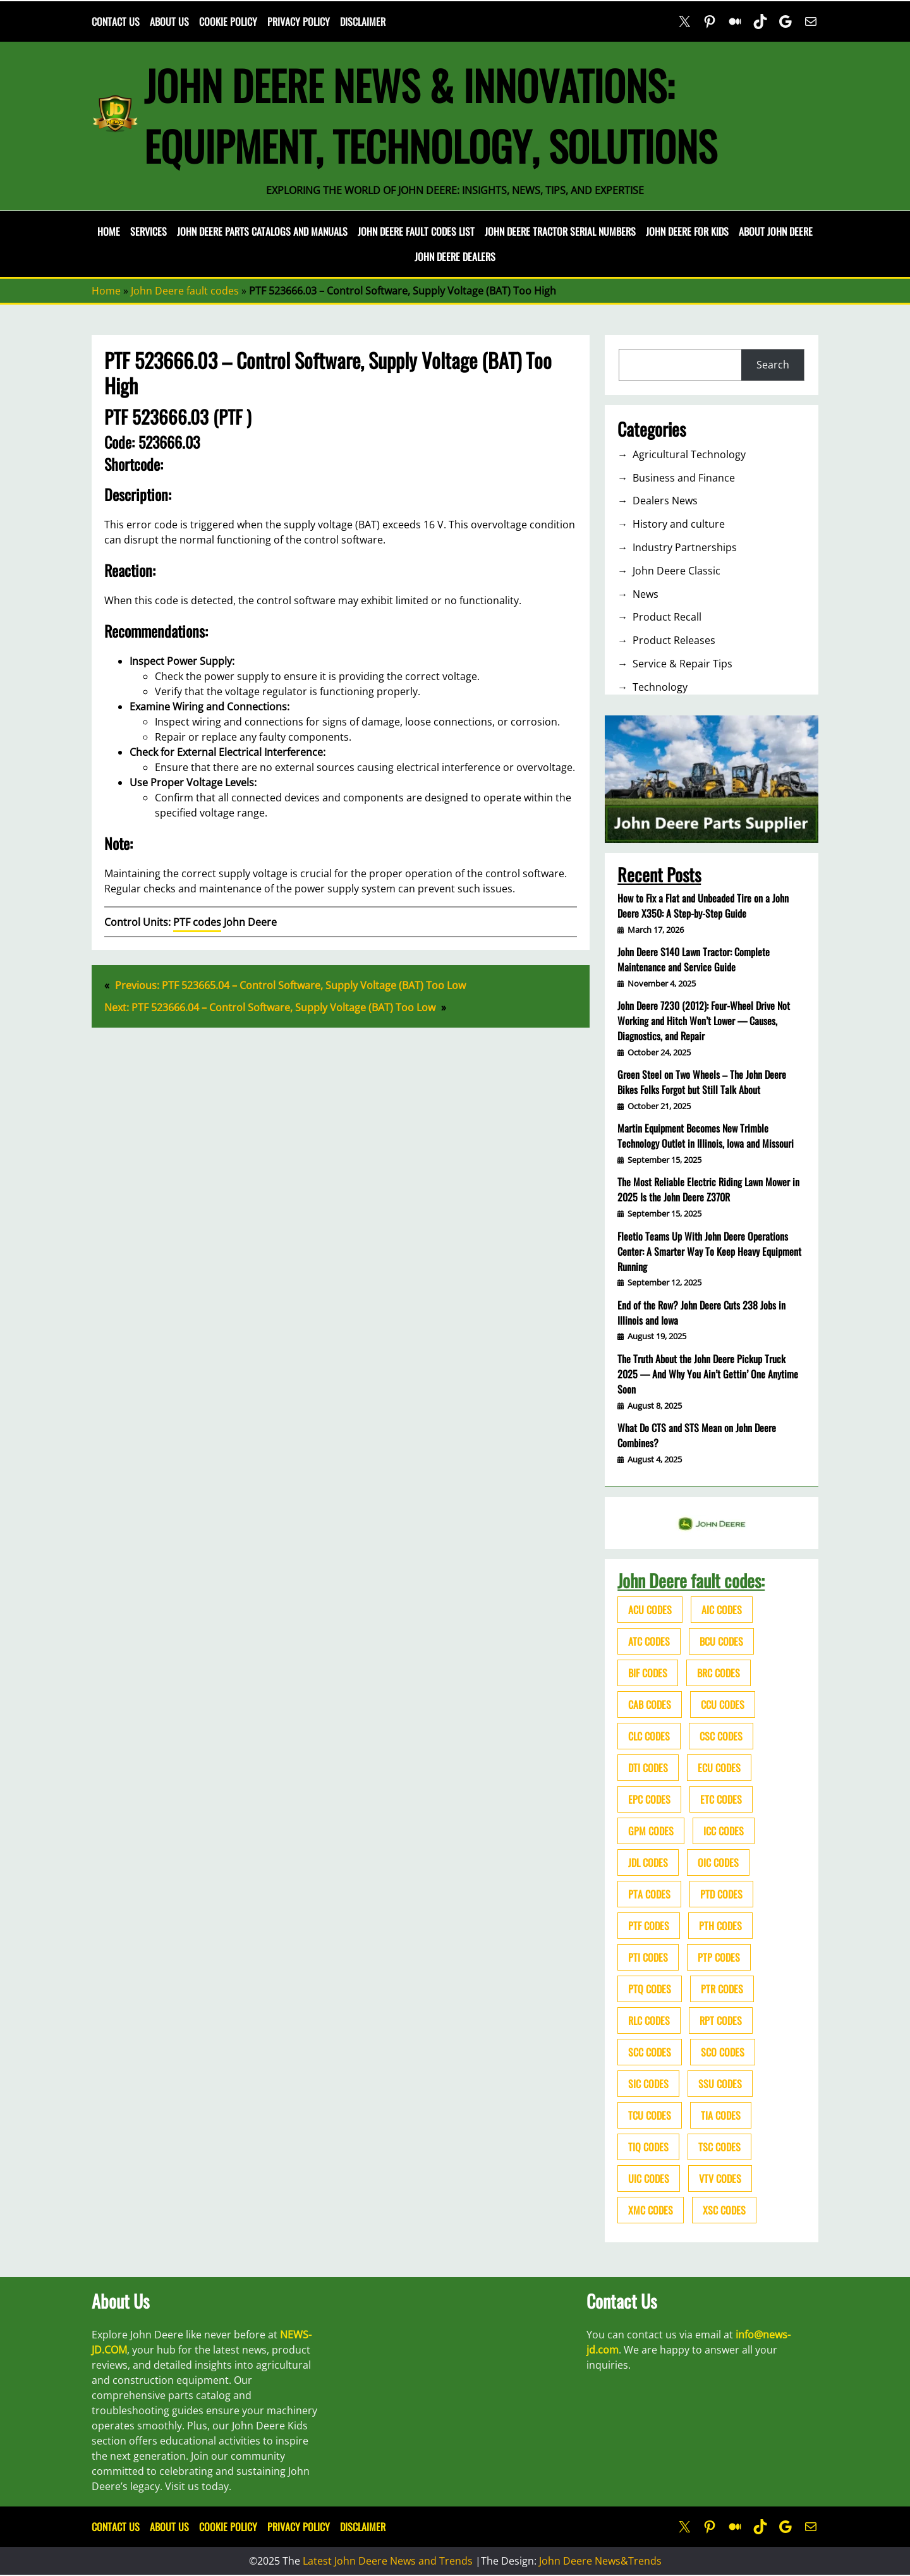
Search (772, 365)
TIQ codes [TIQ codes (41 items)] (648, 2146)
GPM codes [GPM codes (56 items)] (651, 1830)
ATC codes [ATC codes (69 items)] (649, 1641)
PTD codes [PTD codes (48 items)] (721, 1894)
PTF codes (197, 922)
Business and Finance (684, 478)
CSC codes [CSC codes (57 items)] (721, 1736)
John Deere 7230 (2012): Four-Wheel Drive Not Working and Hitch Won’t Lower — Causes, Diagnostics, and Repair (703, 1020)
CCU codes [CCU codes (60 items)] (722, 1704)
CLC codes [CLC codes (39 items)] (649, 1736)
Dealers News (665, 500)
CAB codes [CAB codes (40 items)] (649, 1704)
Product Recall (667, 617)
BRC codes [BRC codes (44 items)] (718, 1672)
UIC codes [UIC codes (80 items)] (648, 2178)
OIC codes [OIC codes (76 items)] (718, 1862)
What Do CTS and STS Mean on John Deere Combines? (696, 1435)
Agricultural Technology (689, 454)
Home (108, 231)
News (645, 594)
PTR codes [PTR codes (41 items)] (722, 1988)
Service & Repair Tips (682, 664)
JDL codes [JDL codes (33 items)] (648, 1862)
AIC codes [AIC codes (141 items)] (721, 1609)
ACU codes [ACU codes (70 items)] (650, 1609)
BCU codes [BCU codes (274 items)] (721, 1641)
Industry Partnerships (685, 547)
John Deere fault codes (185, 291)
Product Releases (674, 640)
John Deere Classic (676, 571)
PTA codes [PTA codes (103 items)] (649, 1894)
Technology (660, 687)
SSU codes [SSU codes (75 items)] (720, 2083)
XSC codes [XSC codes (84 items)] (724, 2210)
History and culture (679, 524)
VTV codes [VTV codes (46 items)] (720, 2178)
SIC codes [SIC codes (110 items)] (648, 2083)
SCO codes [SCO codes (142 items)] (722, 2052)
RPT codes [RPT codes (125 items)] (721, 2020)
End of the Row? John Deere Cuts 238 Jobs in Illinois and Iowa (701, 1312)
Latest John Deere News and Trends (388, 2561)
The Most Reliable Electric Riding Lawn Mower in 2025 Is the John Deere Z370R (708, 1189)
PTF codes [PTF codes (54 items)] (648, 1925)
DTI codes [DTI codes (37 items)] (648, 1767)
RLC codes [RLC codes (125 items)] (649, 2020)
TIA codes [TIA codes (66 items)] (721, 2115)
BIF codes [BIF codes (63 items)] (647, 1672)
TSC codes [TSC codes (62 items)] (719, 2146)
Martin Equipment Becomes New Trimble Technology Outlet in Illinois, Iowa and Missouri (705, 1136)
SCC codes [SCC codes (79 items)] (649, 2052)
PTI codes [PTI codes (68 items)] (648, 1957)
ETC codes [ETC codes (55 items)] (721, 1799)
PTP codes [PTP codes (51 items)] (719, 1957)
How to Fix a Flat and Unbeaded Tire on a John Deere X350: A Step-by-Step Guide (703, 905)
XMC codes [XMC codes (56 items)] (650, 2210)
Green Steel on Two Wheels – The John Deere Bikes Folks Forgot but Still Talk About (701, 1082)
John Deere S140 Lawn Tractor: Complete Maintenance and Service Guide (693, 959)
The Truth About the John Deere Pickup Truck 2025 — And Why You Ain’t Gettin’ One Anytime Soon (707, 1374)
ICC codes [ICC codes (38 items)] (723, 1830)
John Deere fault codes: (691, 1580)
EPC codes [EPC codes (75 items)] (649, 1799)
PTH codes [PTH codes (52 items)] (720, 1925)
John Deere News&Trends (600, 2561)
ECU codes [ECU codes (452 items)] (719, 1767)
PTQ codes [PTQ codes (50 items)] (649, 1988)
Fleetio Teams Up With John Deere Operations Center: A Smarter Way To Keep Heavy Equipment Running (709, 1251)
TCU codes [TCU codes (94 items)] (649, 2115)
